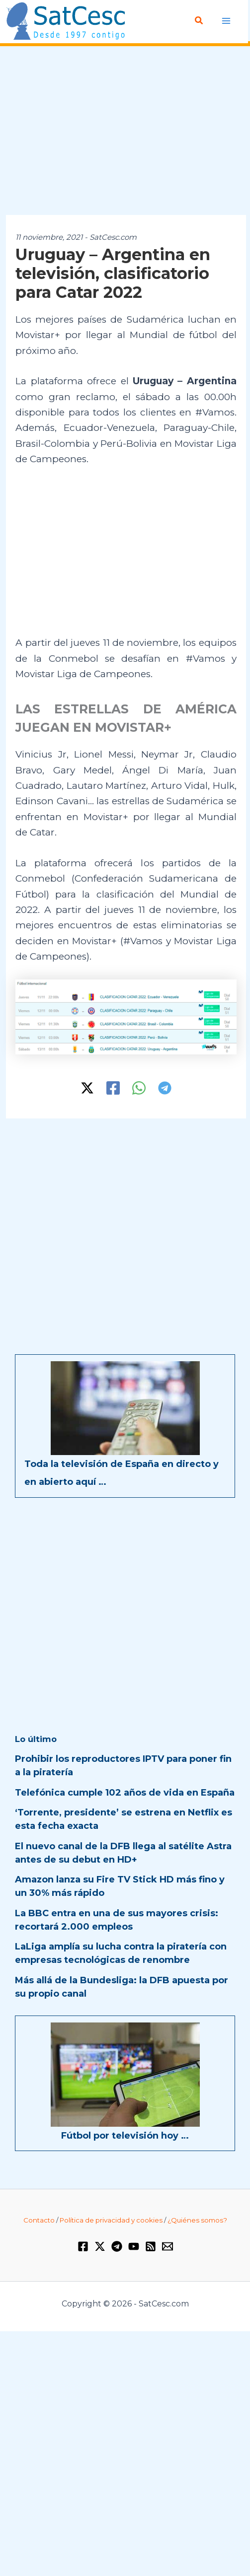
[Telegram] (164, 1088)
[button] (199, 20)
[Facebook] (113, 1088)
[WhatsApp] (139, 1088)
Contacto (39, 2220)
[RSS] (150, 2246)
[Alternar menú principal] (226, 20)
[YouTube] (133, 2246)
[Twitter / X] (87, 1088)
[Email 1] (167, 2246)
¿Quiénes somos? (197, 2220)
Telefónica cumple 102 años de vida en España (125, 1792)
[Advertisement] (125, 131)
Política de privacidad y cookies (111, 2220)
